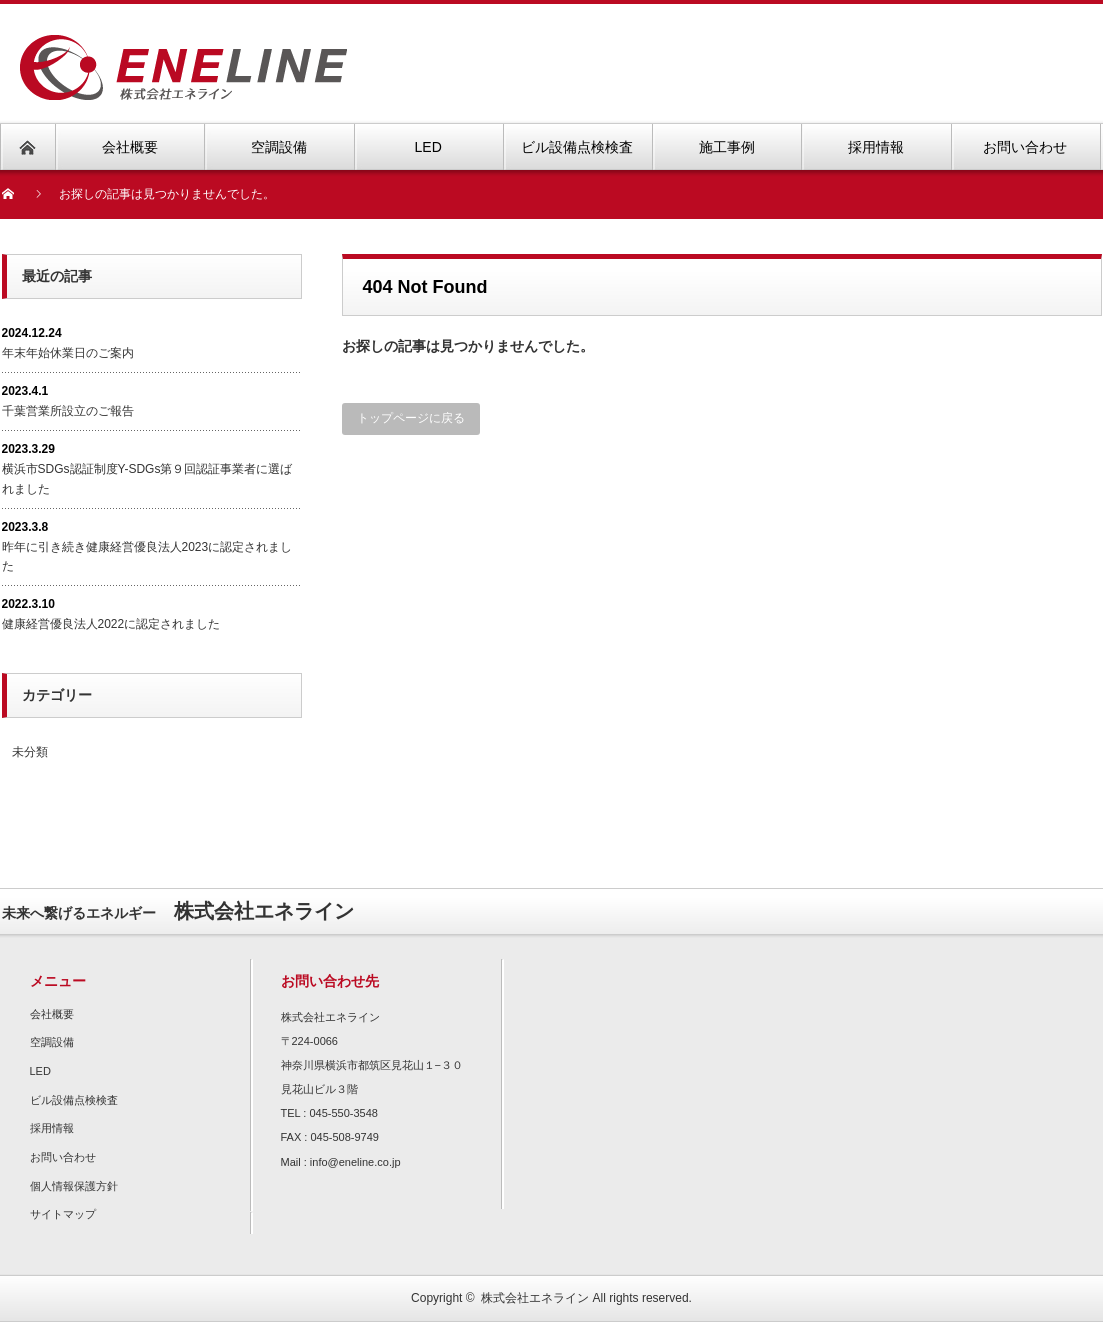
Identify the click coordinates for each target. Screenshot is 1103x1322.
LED (40, 1071)
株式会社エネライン (535, 1298)
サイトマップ (63, 1214)
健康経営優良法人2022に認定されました (111, 624)
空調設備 (52, 1042)
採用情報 (52, 1128)
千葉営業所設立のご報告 (68, 411)
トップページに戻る (411, 418)
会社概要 (52, 1014)
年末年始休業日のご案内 (68, 353)
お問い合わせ (63, 1157)
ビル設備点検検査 (74, 1100)
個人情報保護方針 (74, 1186)
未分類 (30, 752)
